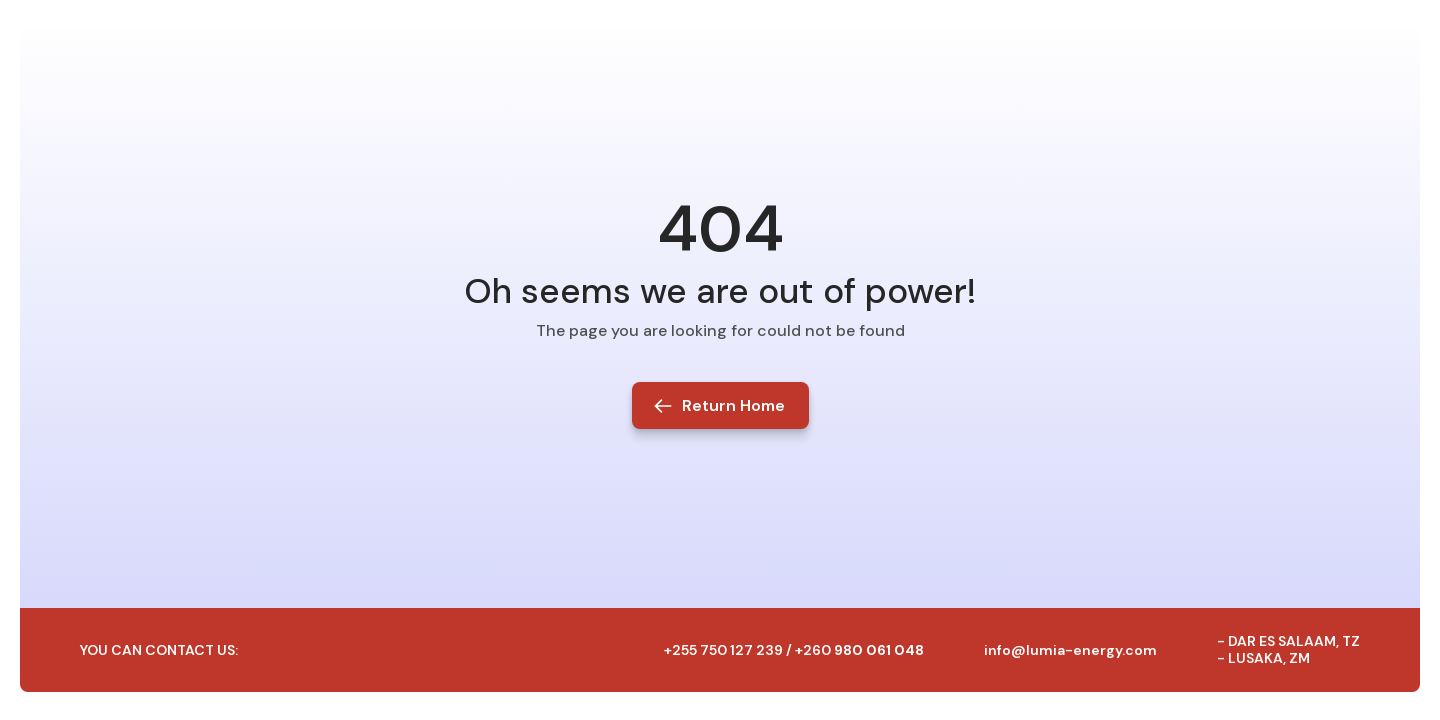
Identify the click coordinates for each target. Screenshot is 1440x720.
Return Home (733, 405)
